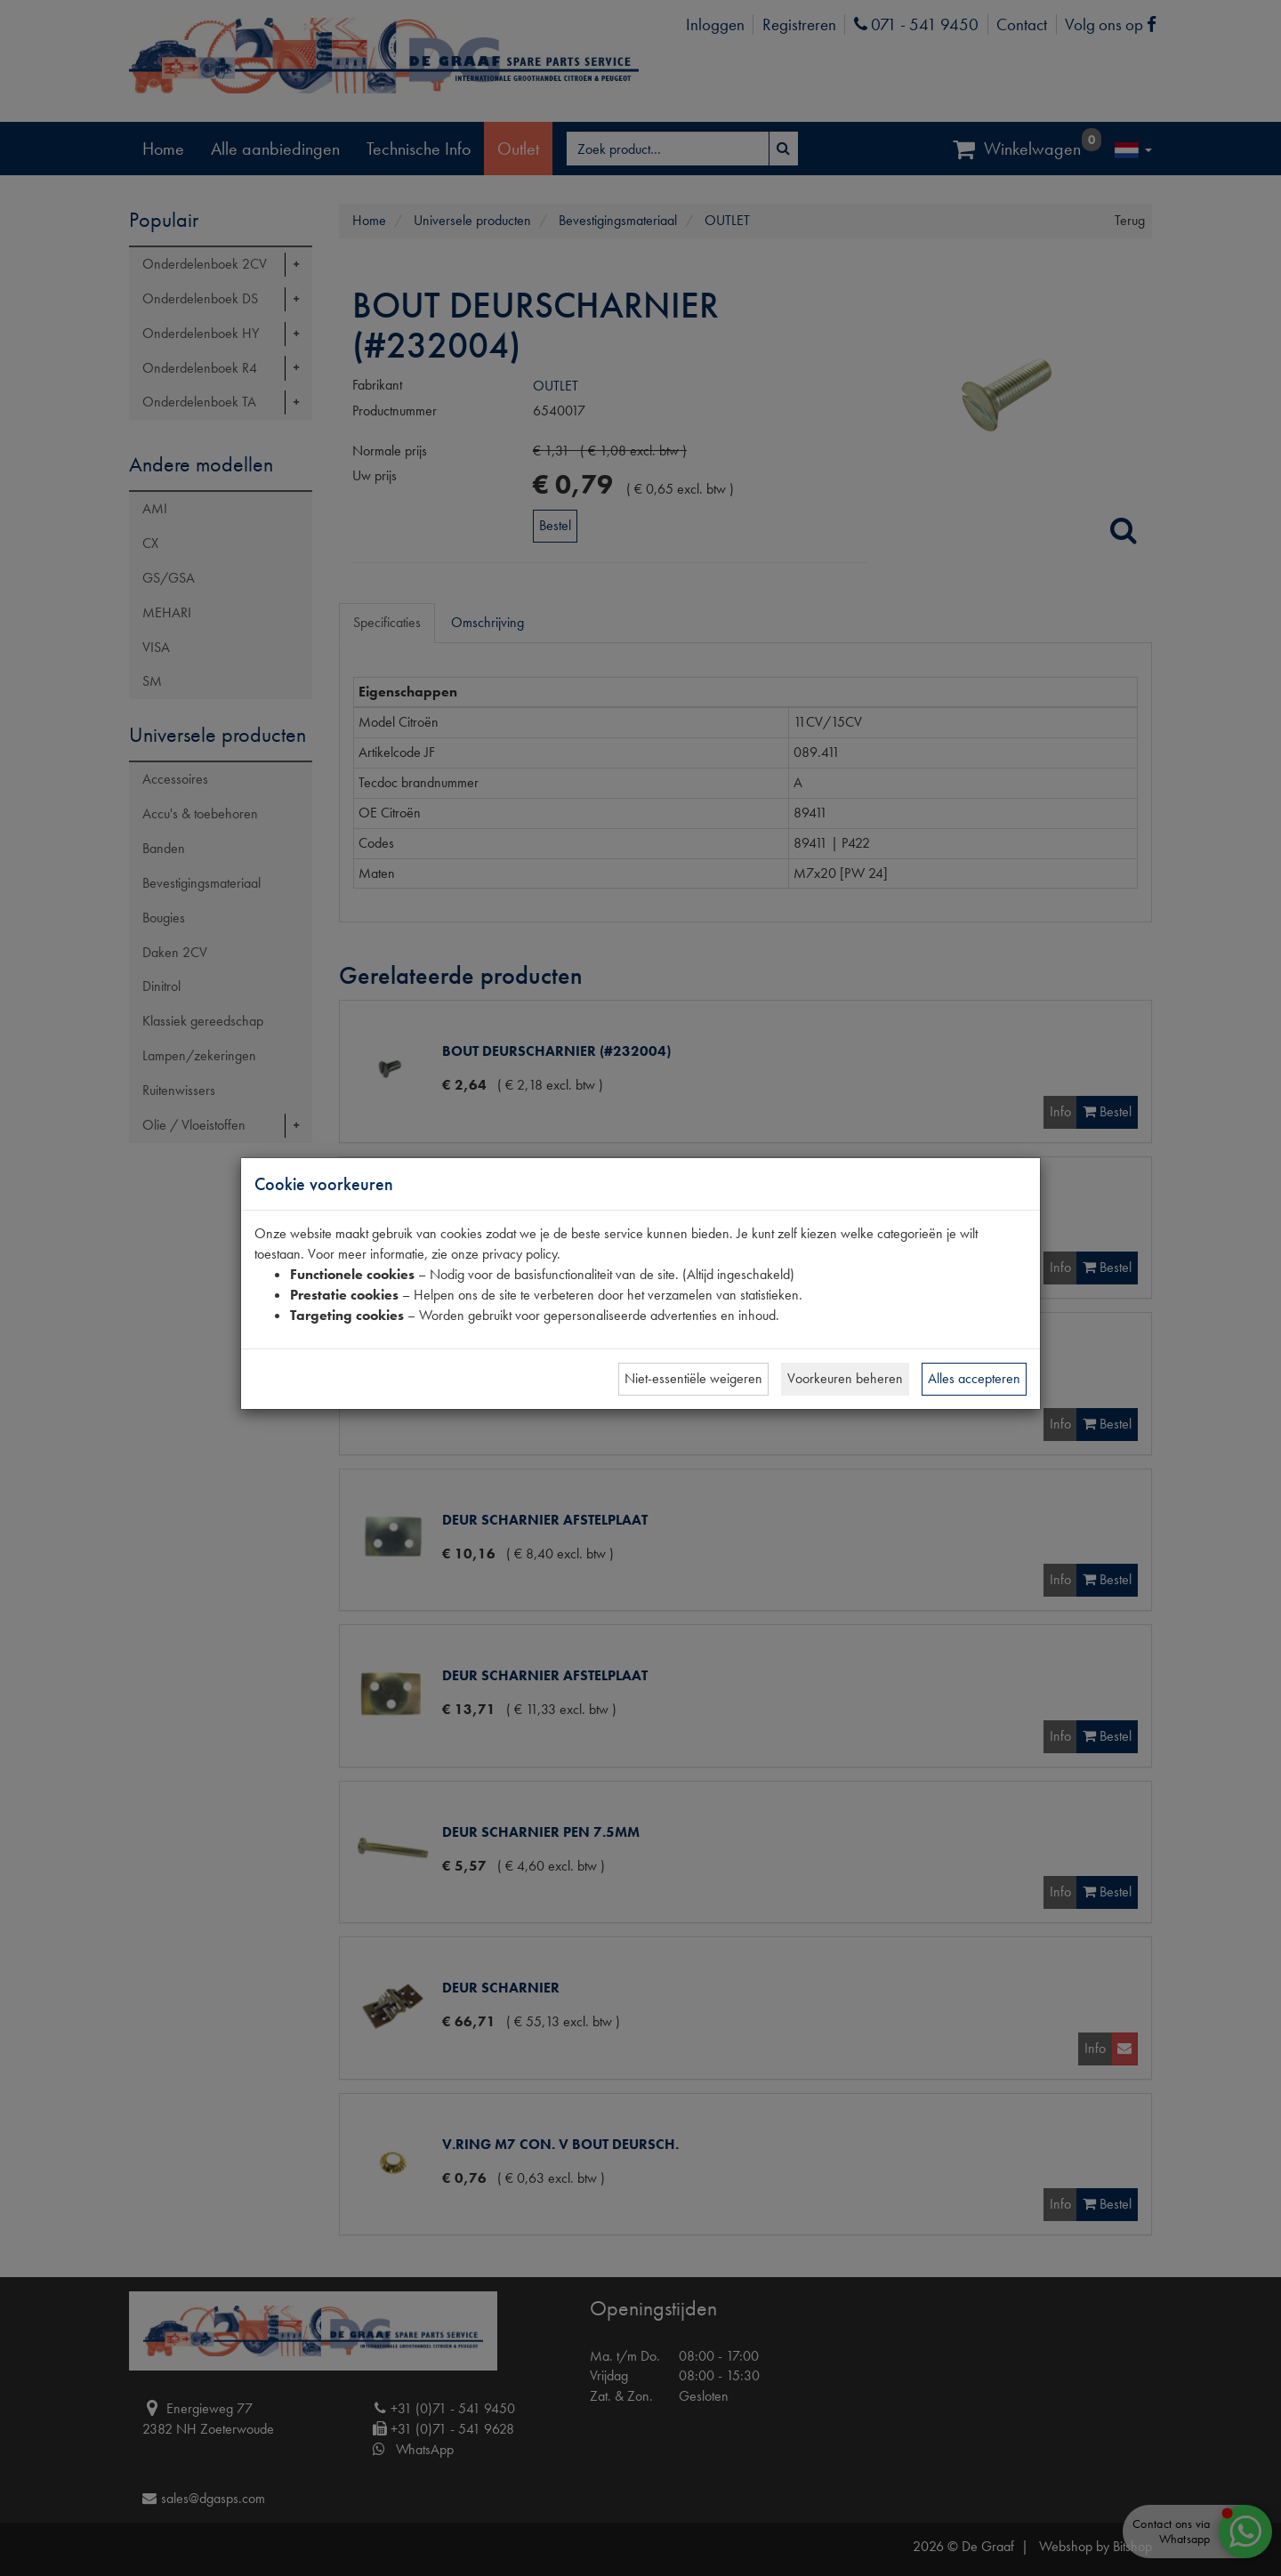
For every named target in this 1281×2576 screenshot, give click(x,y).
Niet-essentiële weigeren (693, 1378)
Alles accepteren (974, 1378)
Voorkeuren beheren (845, 1378)
